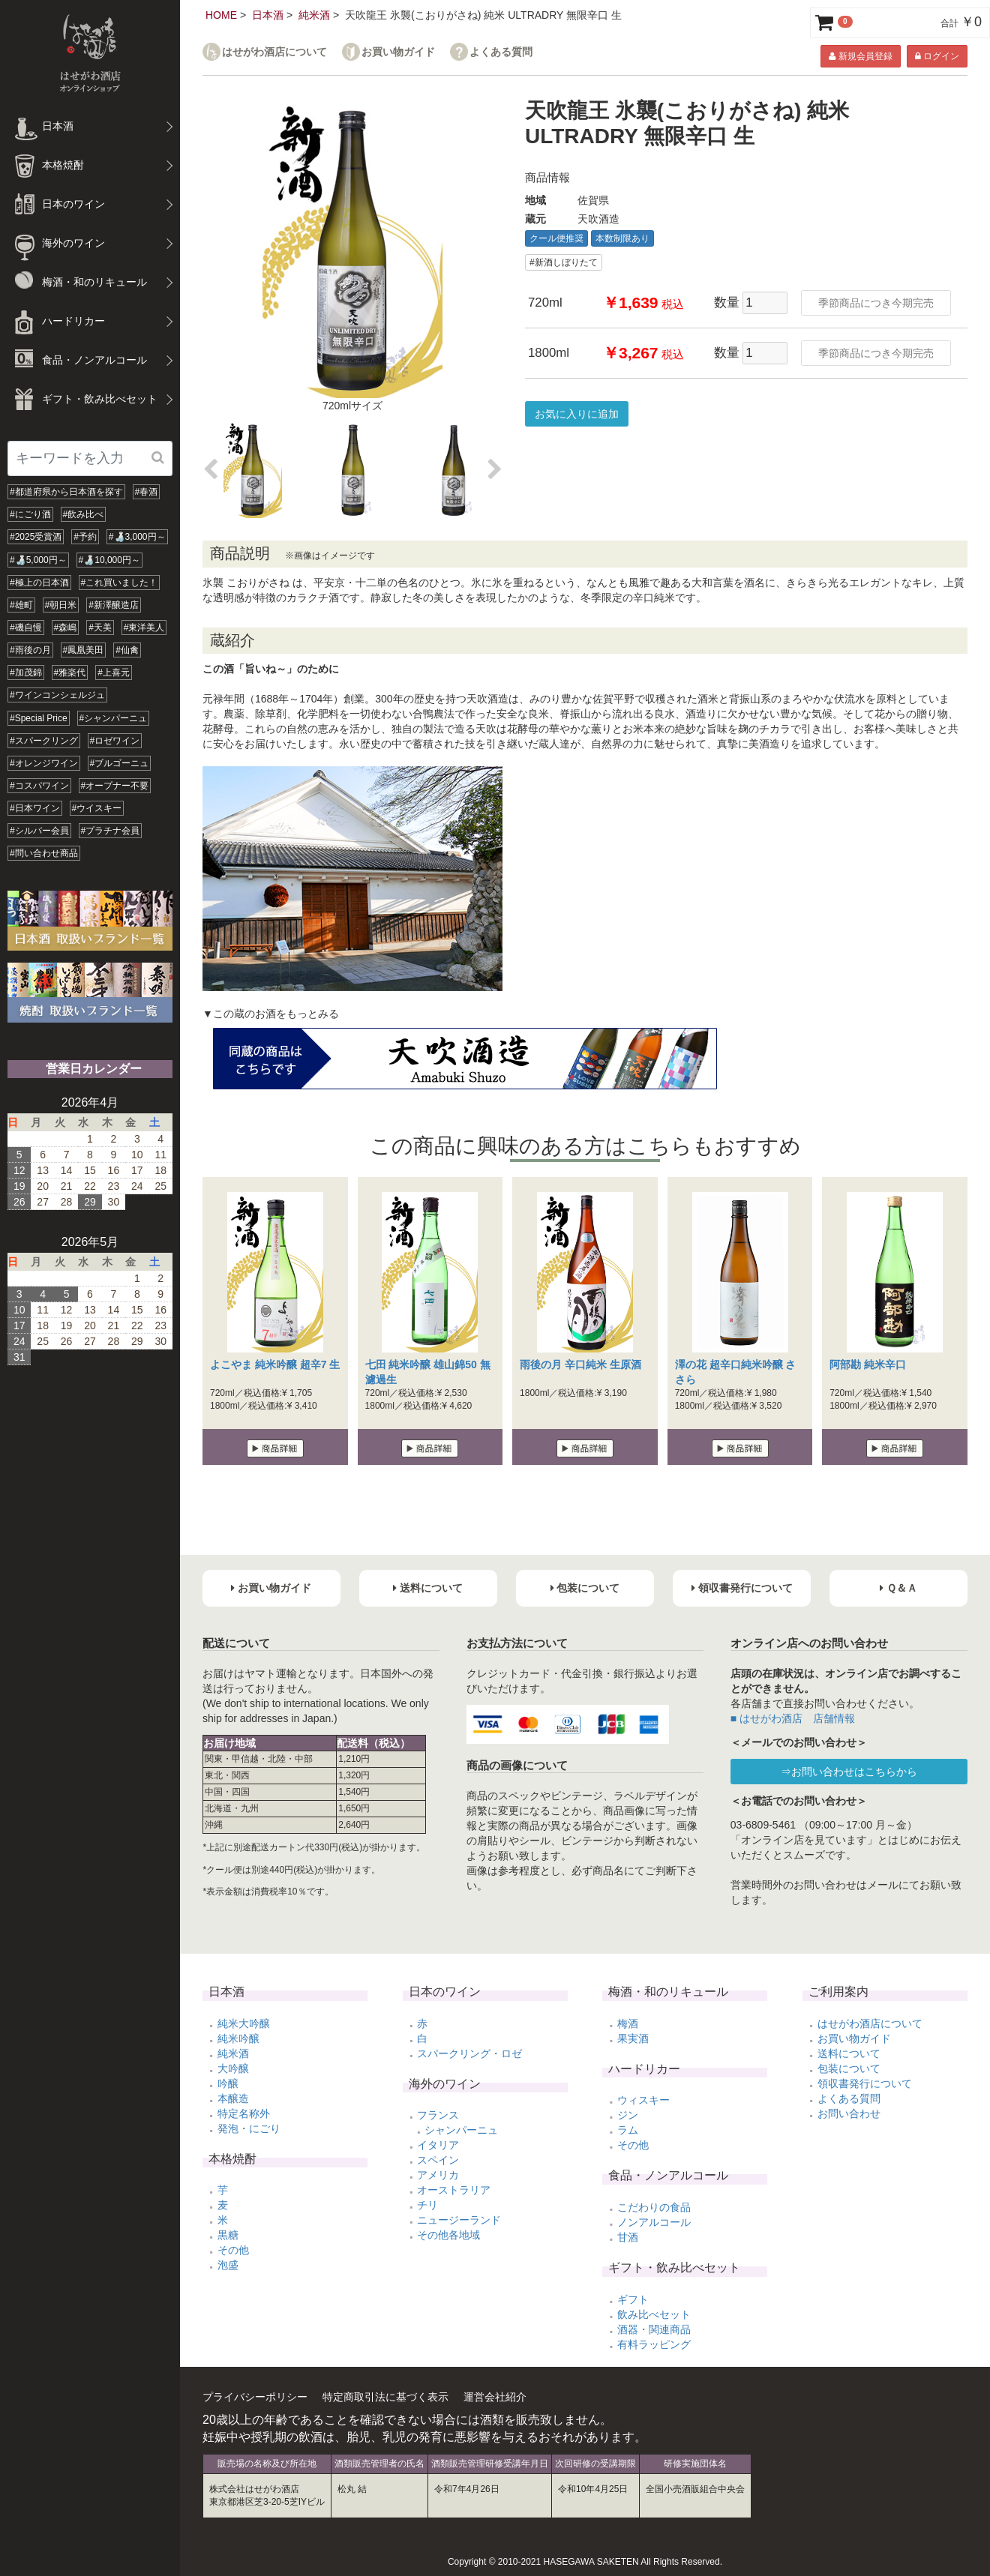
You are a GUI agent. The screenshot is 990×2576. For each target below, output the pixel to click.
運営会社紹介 (495, 2397)
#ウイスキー (97, 808)
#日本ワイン (35, 808)
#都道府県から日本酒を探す (66, 492)
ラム (627, 2130)
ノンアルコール (654, 2222)
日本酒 (268, 15)
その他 (233, 2250)
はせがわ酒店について (274, 52)
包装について (849, 2068)
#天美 (100, 627)
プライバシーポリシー (255, 2397)
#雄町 (21, 605)
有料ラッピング (654, 2344)
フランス (438, 2115)
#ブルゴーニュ (119, 763)
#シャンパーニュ (114, 718)
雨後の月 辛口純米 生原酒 (580, 1364)
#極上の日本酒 (39, 582)
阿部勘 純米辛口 (868, 1364)
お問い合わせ (849, 2113)
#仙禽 (127, 650)
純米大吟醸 (244, 2023)
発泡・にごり (249, 2128)
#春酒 (146, 492)
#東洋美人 (144, 627)
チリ (427, 2205)
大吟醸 (233, 2068)
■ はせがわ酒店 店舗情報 (792, 1718)
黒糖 (228, 2235)
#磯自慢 (26, 627)
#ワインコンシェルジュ (57, 695)
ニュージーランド (459, 2220)
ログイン (937, 56)
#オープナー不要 (115, 785)
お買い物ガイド (398, 52)
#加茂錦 (26, 672)
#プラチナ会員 (110, 830)
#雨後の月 (30, 650)
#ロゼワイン (115, 740)
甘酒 (627, 2237)
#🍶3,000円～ (137, 537)
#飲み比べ (83, 514)
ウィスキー (643, 2100)
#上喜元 (114, 672)
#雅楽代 (70, 672)
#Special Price (39, 718)
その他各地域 (448, 2235)
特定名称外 (244, 2113)
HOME (221, 15)
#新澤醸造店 (113, 605)
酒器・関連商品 (654, 2329)
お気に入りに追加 (577, 414)
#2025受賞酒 (36, 537)
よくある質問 (501, 52)
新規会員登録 (860, 56)
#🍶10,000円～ (109, 560)
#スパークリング (44, 740)
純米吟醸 (239, 2038)
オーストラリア (453, 2190)
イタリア (438, 2145)
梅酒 (627, 2023)
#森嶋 (65, 627)
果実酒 (633, 2038)
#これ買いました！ (119, 582)
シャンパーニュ (461, 2130)
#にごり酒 (30, 514)
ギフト (633, 2299)
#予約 (85, 537)
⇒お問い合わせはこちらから (849, 1772)
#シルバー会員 (39, 830)
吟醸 (228, 2083)
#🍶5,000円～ (38, 560)
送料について (849, 2053)
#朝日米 (61, 605)
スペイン (438, 2160)
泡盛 (228, 2265)
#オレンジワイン (44, 763)
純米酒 (314, 15)
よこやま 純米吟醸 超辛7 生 (275, 1364)
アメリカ (438, 2175)
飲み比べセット (654, 2314)
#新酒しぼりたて (564, 262)
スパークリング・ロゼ (469, 2053)
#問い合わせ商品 (44, 853)
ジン (627, 2115)
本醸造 (233, 2098)
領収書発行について (865, 2083)
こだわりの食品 (654, 2207)
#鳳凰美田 (83, 650)
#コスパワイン (39, 785)
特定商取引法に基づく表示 (385, 2397)
